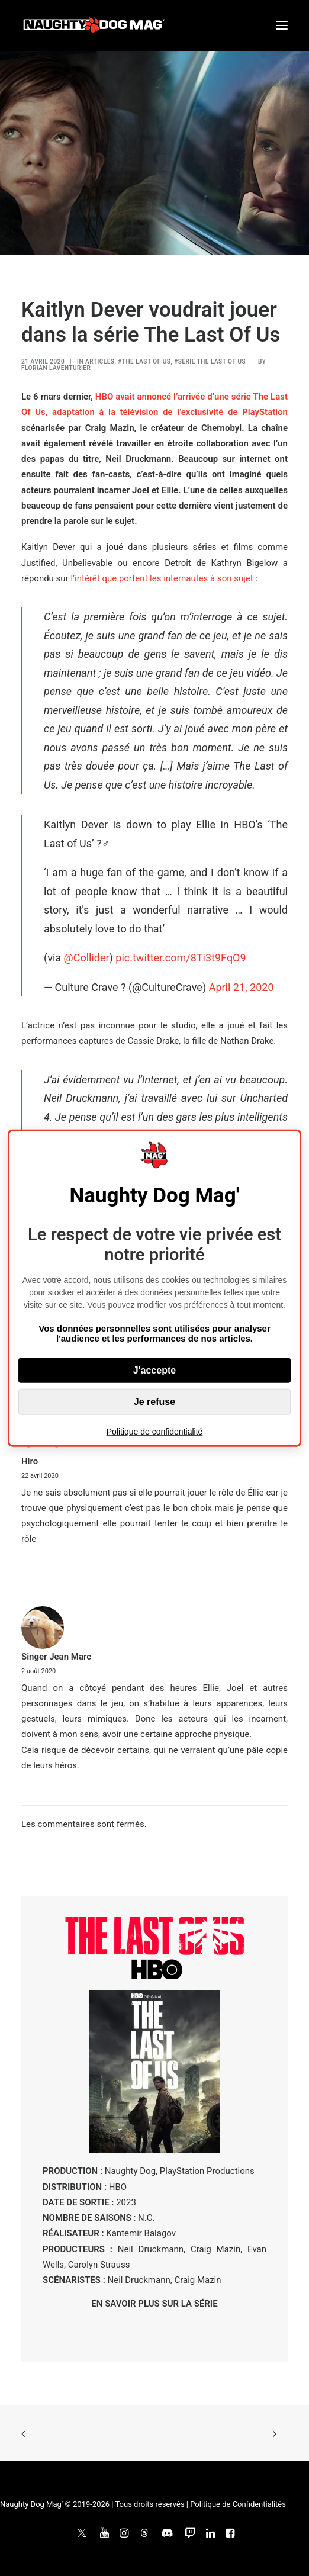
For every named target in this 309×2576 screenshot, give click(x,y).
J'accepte (154, 1370)
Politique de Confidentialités (238, 2504)
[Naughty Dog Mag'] (94, 25)
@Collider (87, 957)
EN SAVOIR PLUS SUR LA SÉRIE (154, 2303)
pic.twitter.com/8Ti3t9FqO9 (180, 957)
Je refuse (154, 1402)
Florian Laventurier (56, 368)
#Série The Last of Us (210, 361)
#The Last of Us (144, 361)
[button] (282, 25)
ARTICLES (99, 361)
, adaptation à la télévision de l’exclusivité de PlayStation (167, 412)
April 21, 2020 (241, 987)
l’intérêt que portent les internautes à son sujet (161, 578)
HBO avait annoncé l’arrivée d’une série (174, 396)
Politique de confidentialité (155, 1431)
